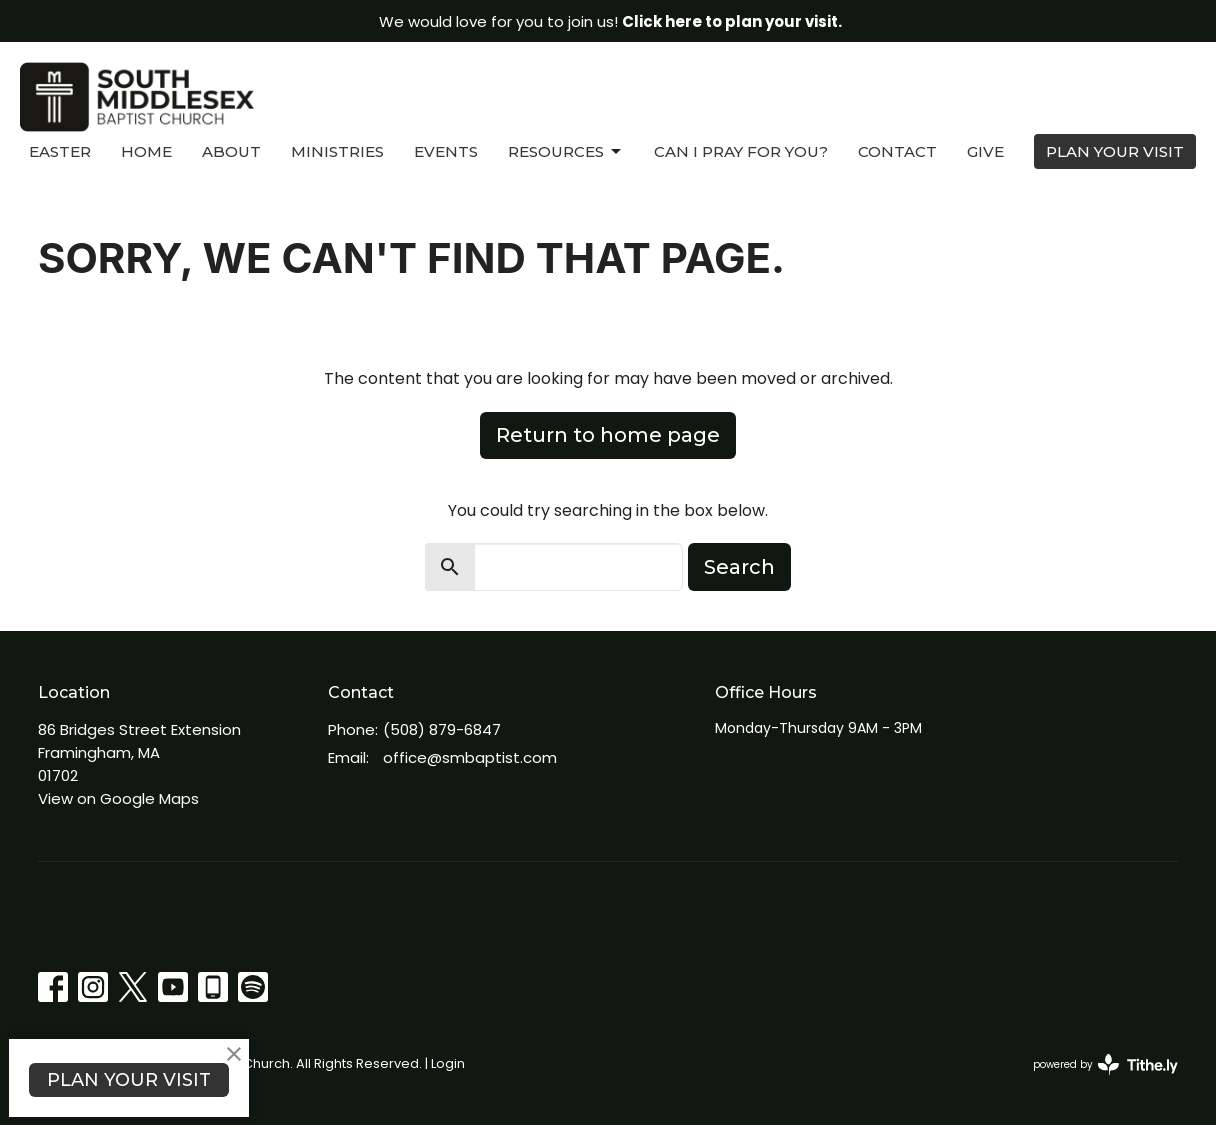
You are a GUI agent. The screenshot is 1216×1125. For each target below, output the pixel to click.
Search (739, 567)
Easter (60, 151)
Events (446, 151)
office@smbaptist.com (470, 757)
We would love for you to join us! (610, 21)
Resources (566, 152)
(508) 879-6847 (442, 729)
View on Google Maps (118, 798)
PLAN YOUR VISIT (1115, 151)
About (231, 151)
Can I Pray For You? (741, 151)
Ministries (337, 151)
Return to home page (608, 435)
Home (146, 151)
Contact (897, 151)
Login (448, 1063)
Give (985, 151)
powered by (1105, 1064)
